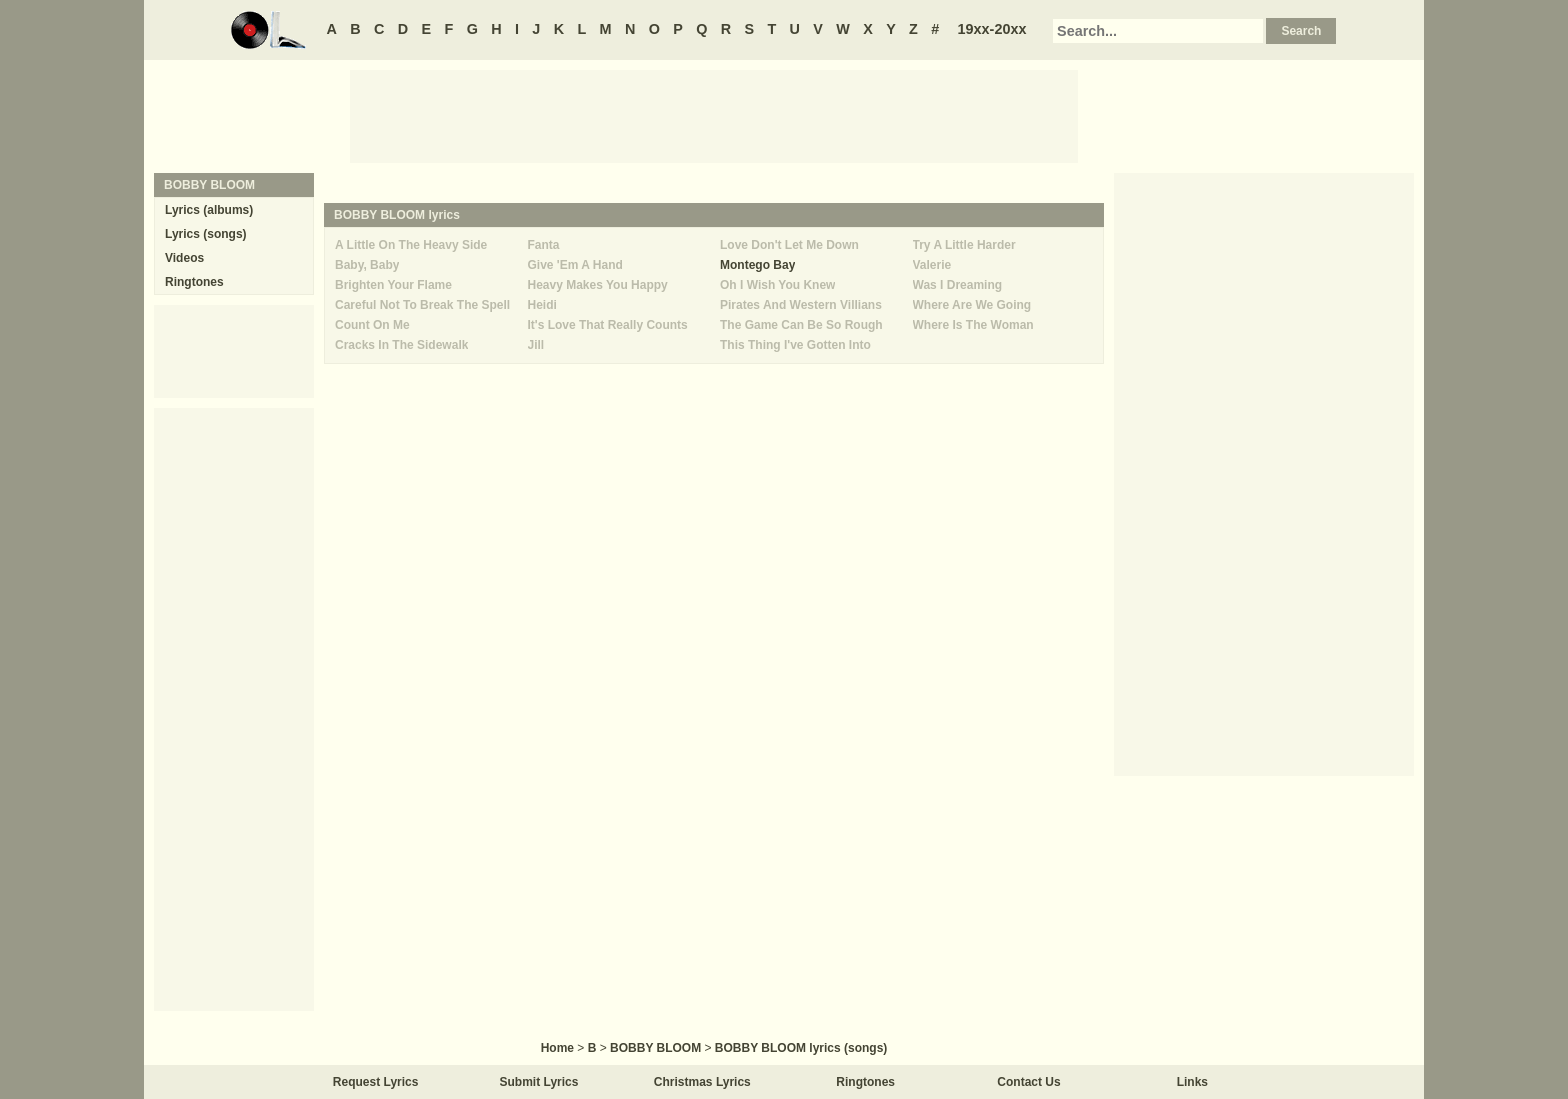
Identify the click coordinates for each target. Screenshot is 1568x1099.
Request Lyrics (376, 1082)
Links (1192, 1082)
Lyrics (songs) (206, 234)
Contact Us (1028, 1082)
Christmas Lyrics (702, 1082)
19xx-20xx (992, 29)
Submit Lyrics (539, 1082)
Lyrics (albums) (209, 210)
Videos (184, 258)
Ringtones (194, 282)
